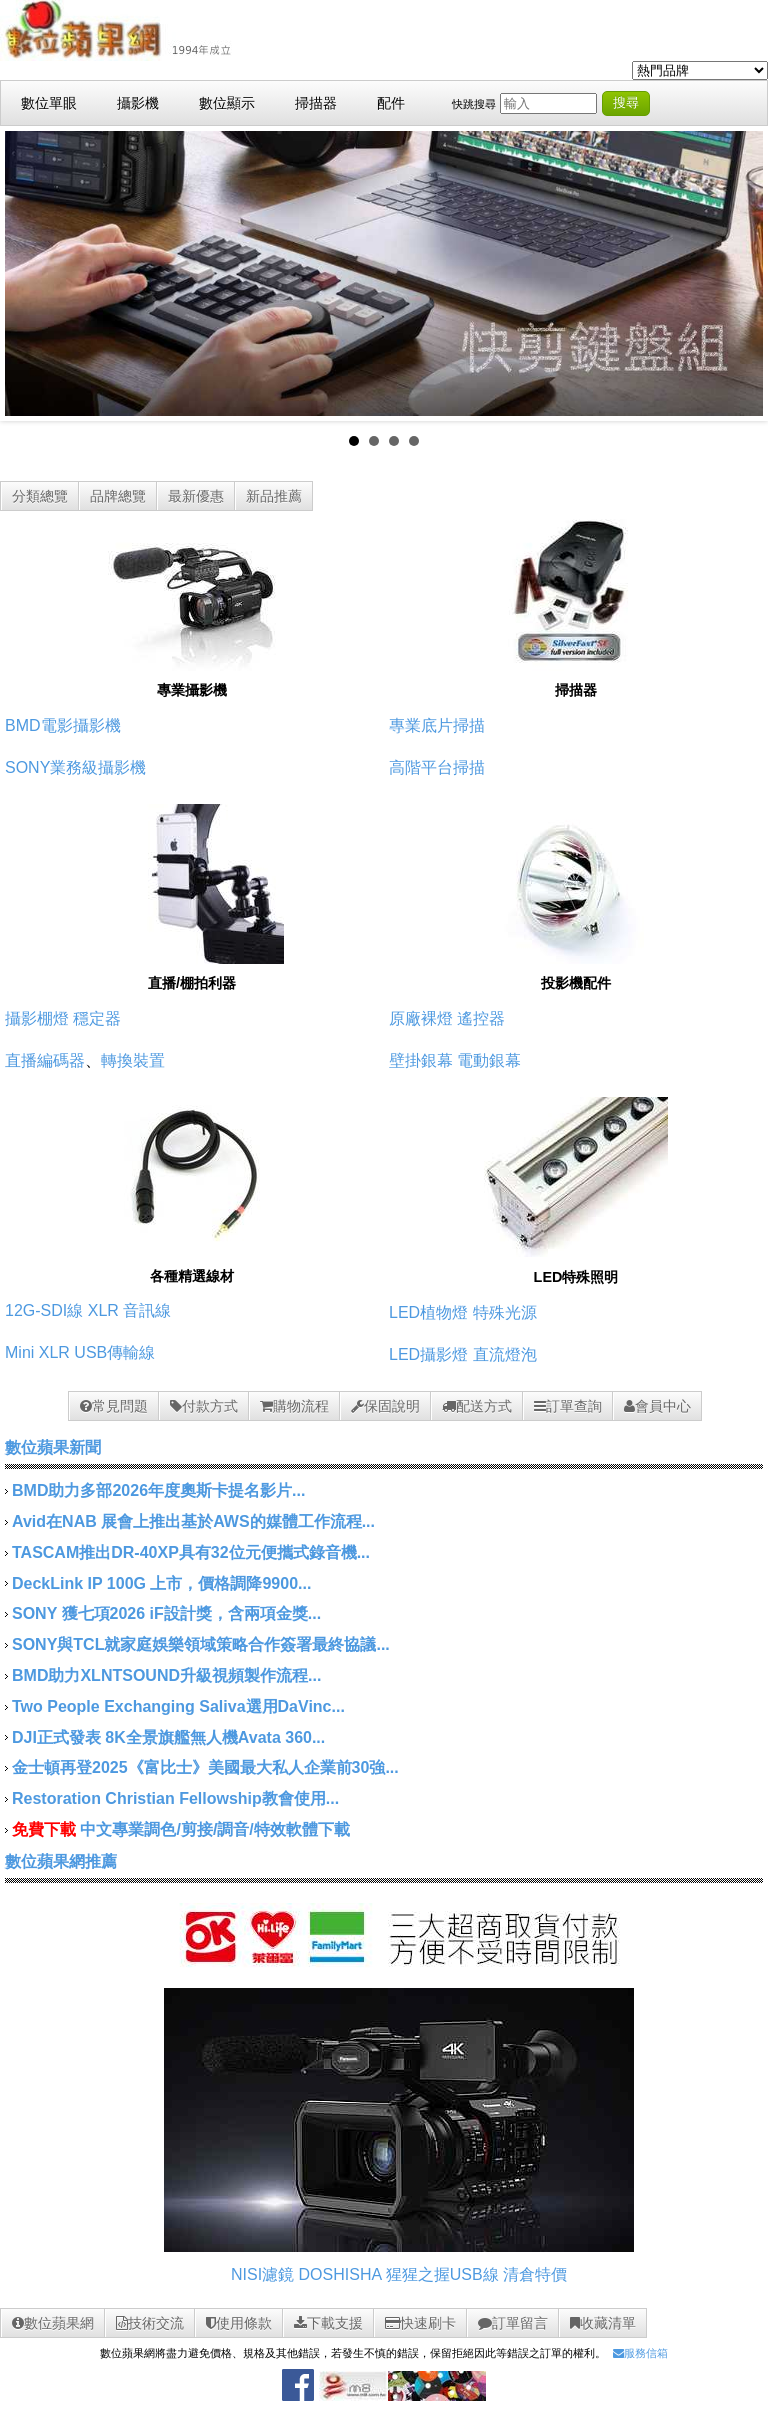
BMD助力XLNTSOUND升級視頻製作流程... (166, 1675)
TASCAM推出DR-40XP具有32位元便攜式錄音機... (191, 1552)
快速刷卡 (420, 2323)
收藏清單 (603, 2323)
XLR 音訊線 (130, 1310)
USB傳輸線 (114, 1352)
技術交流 (150, 2323)
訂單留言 (513, 2323)
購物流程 (294, 1406)
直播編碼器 (45, 1060)
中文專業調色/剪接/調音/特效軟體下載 (214, 1829)
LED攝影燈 (428, 1354)
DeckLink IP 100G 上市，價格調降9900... (161, 1583)
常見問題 (114, 1406)
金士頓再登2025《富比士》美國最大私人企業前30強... (205, 1767)
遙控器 (481, 1018)
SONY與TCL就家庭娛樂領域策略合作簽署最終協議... (201, 1644)
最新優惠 (196, 496)
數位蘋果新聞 (53, 1447)
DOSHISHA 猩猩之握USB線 (399, 2274)
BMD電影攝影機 (63, 725)
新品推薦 (274, 496)
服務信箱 (640, 2353)
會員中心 (657, 1406)
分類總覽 (40, 496)
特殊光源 (505, 1312)
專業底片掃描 (437, 725)
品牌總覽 (118, 496)
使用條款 (239, 2323)
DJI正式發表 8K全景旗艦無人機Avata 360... (168, 1737)
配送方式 (477, 1406)
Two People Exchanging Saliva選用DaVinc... (178, 1706)
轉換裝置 (133, 1060)
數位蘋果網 (53, 2323)
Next (737, 274)
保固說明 (385, 1406)
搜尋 (626, 102)
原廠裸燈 (421, 1018)
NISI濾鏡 (262, 2274)
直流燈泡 (505, 1354)
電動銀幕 (489, 1060)
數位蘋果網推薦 (61, 1861)
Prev (31, 274)
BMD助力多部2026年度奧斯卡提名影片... (158, 1490)
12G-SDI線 (44, 1310)
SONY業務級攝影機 (75, 767)
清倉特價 (535, 2274)
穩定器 (97, 1018)
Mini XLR (37, 1352)
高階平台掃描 (437, 767)
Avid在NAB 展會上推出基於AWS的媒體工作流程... (193, 1521)
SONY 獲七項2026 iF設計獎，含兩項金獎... (166, 1613)
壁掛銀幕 (421, 1060)
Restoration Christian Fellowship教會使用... (175, 1798)
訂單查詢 (568, 1406)
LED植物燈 (428, 1312)
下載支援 (328, 2323)
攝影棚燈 (37, 1018)
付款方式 (204, 1406)
